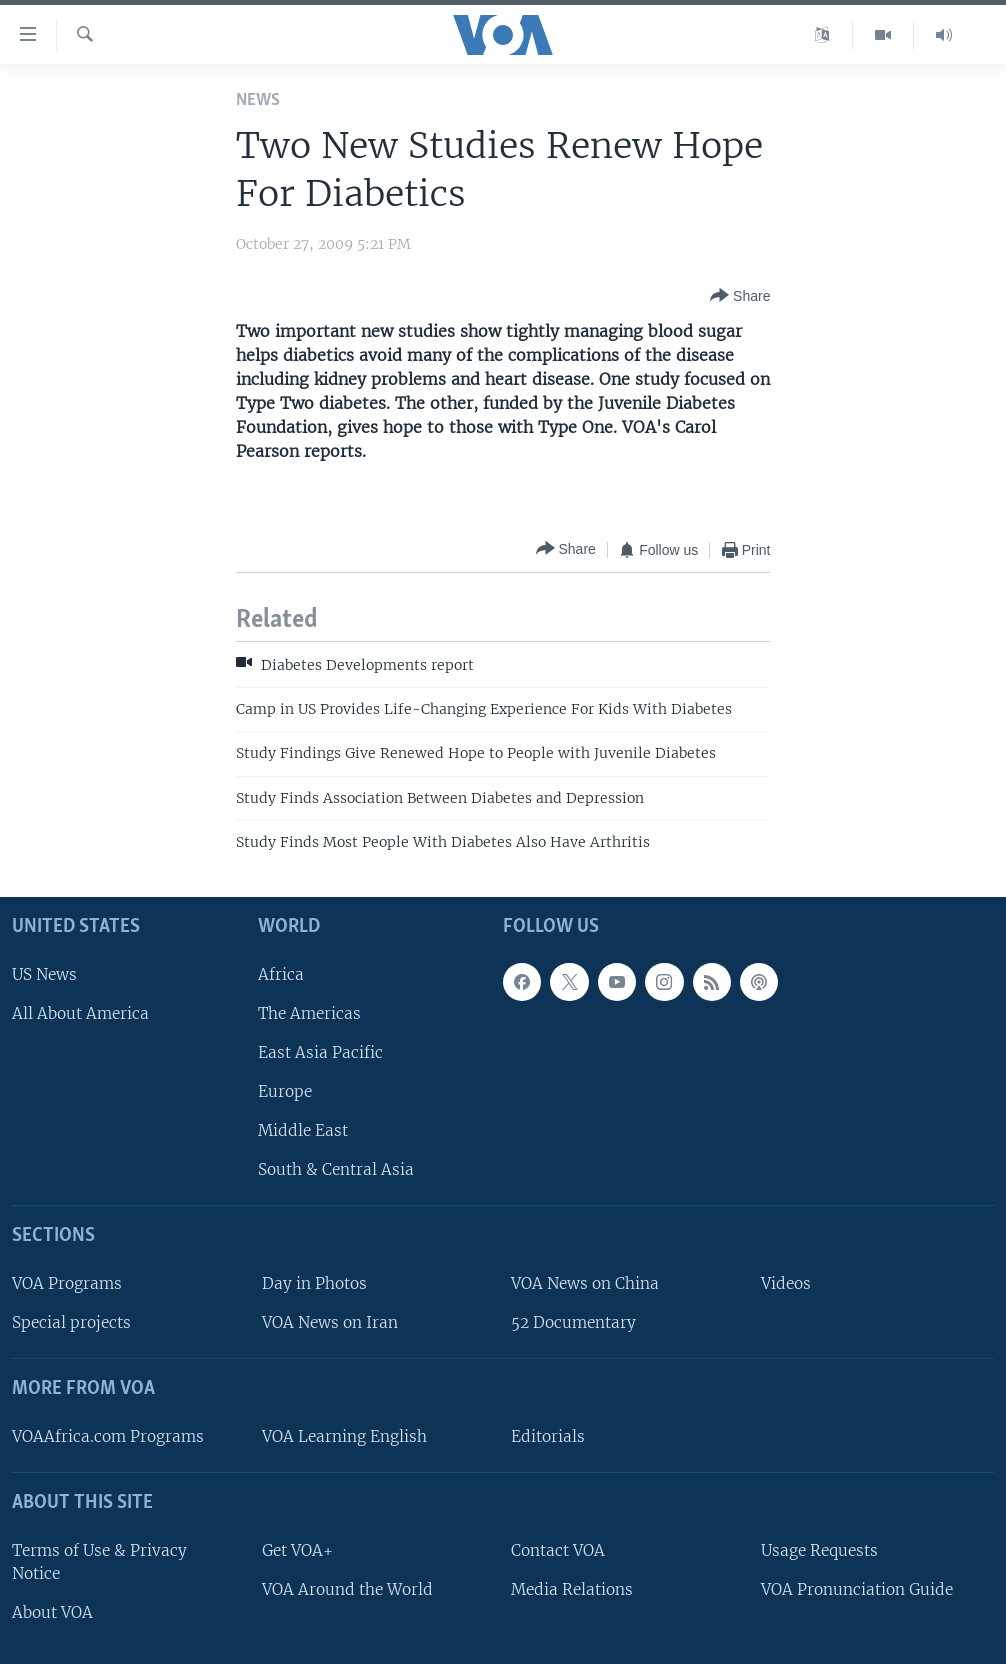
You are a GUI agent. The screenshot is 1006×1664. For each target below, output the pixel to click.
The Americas (309, 1012)
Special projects (71, 1322)
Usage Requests (819, 1549)
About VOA (52, 1612)
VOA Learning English (344, 1436)
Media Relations (572, 1588)
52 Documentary (573, 1322)
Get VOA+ (297, 1549)
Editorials (548, 1436)
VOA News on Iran (330, 1322)
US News (44, 973)
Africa (281, 973)
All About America (80, 1012)
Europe (285, 1091)
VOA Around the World (347, 1588)
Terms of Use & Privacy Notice (99, 1561)
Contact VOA (558, 1549)
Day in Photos (314, 1283)
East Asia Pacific (320, 1052)
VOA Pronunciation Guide (857, 1588)
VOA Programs (67, 1283)
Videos (786, 1283)
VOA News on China (585, 1283)
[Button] (740, 296)
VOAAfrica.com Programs (108, 1436)
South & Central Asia (336, 1169)
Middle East (303, 1130)
